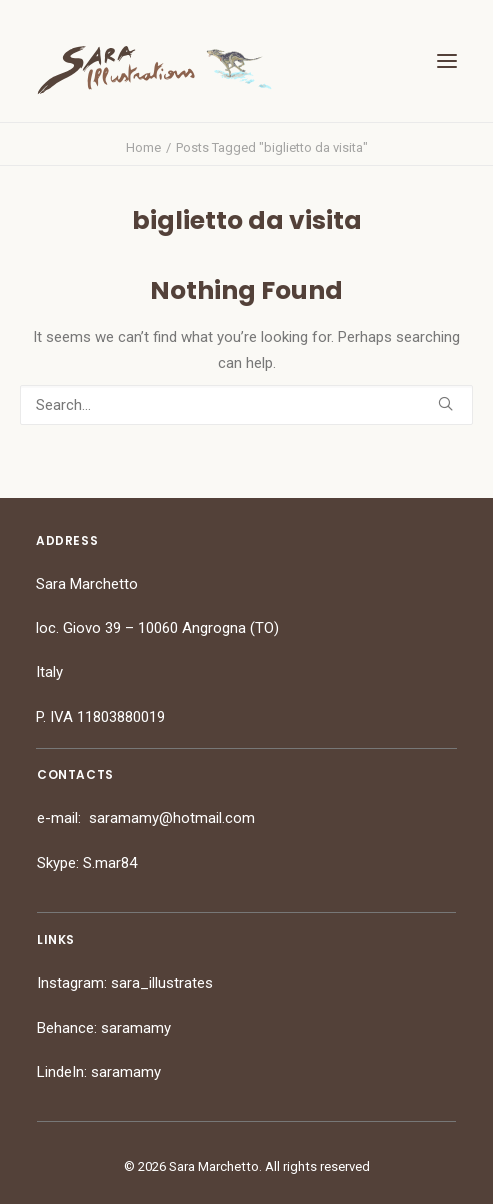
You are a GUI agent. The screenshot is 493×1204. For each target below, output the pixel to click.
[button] (447, 61)
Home (143, 147)
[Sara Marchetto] (154, 70)
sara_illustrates (162, 983)
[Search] (246, 405)
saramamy (136, 1028)
